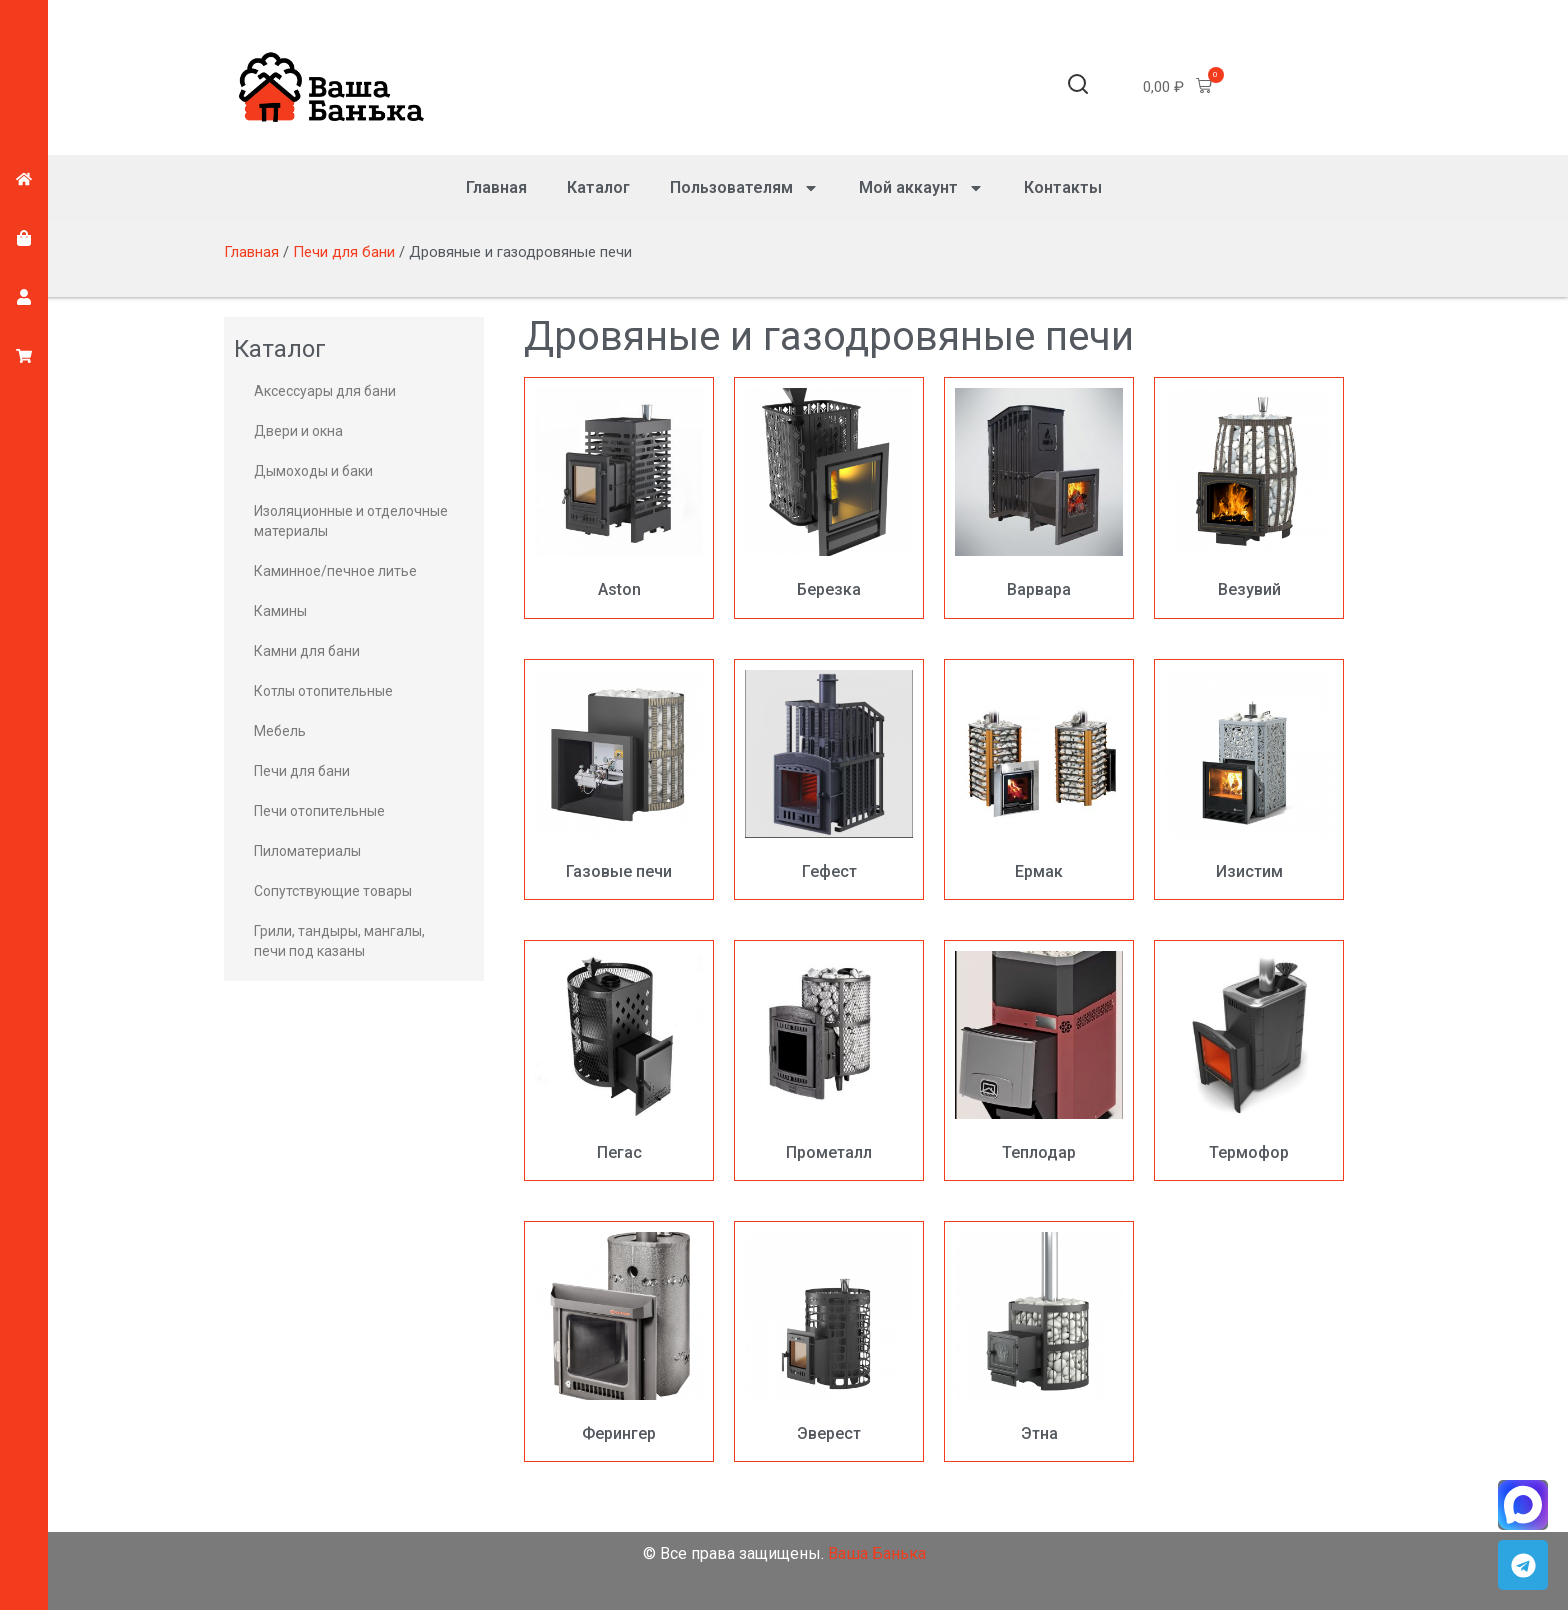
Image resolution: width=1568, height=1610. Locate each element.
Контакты (1063, 187)
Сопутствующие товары (333, 891)
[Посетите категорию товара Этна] (1039, 1341)
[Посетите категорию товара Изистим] (1249, 779)
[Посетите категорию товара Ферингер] (619, 1341)
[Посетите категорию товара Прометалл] (829, 1060)
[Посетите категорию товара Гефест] (829, 779)
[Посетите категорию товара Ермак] (1039, 779)
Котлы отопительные (323, 691)
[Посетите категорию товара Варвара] (1039, 497)
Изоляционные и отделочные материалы (351, 521)
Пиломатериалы (307, 851)
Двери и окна (298, 431)
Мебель (280, 731)
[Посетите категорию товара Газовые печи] (619, 779)
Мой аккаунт (921, 188)
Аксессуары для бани (325, 391)
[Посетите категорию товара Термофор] (1249, 1060)
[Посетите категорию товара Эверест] (829, 1341)
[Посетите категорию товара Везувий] (1249, 497)
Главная (496, 187)
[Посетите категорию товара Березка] (829, 497)
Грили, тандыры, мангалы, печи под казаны (339, 941)
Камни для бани (307, 651)
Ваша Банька (877, 1553)
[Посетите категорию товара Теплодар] (1039, 1060)
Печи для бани (344, 252)
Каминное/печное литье (335, 571)
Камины (280, 611)
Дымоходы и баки (313, 471)
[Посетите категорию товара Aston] (619, 497)
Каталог (598, 187)
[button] (1078, 87)
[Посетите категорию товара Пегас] (619, 1060)
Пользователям (744, 188)
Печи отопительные (319, 811)
